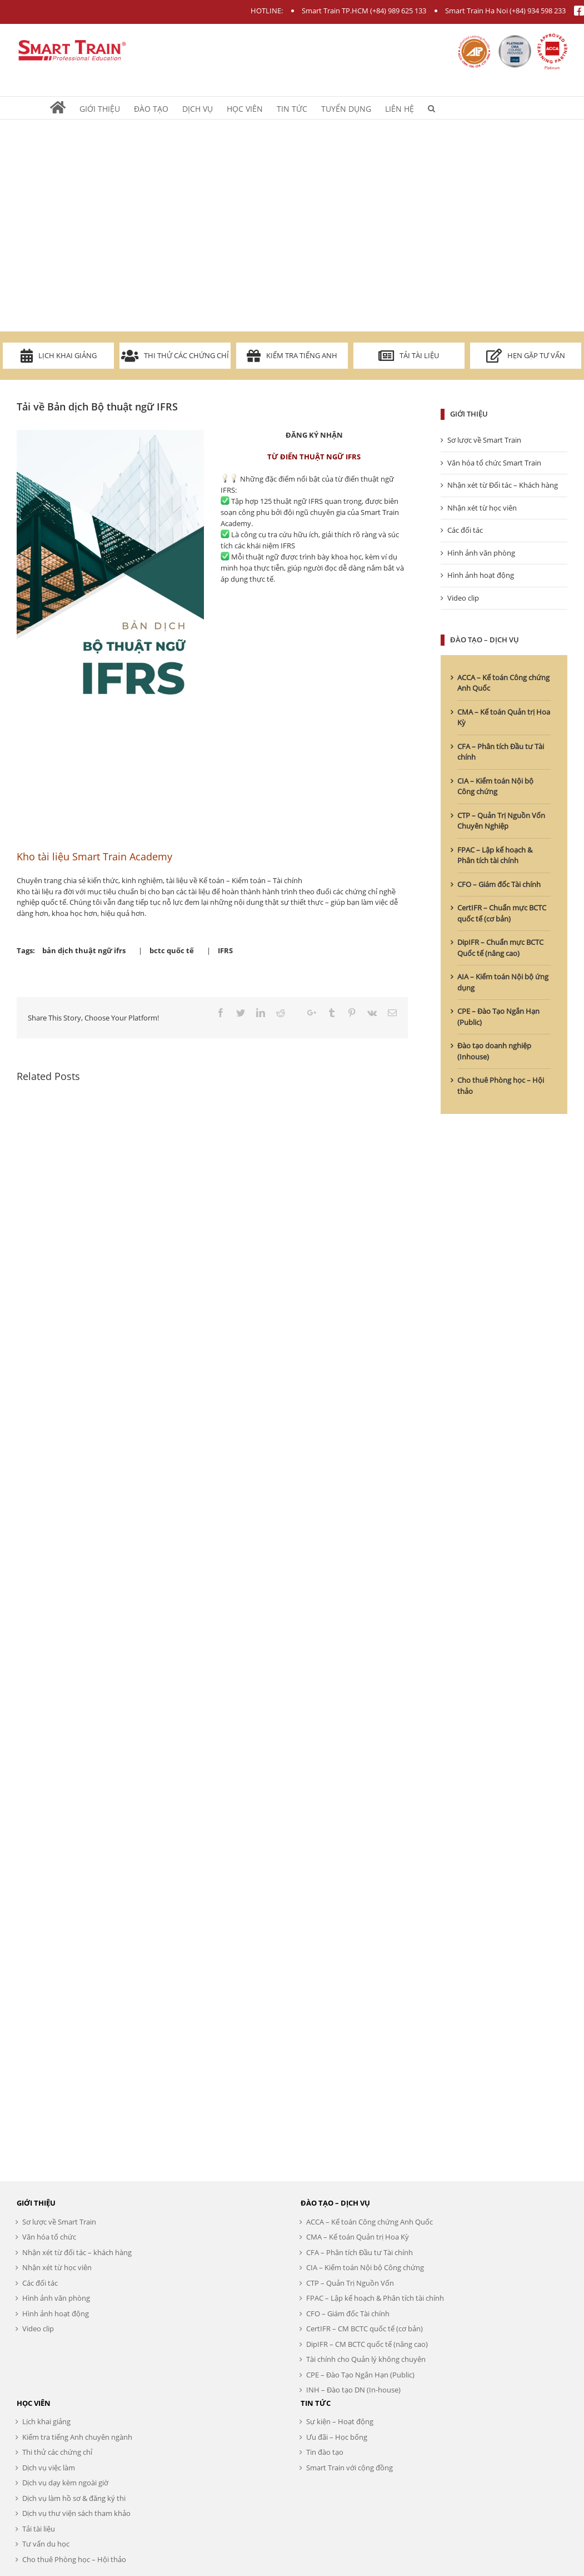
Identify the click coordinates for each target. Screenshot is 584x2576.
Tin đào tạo (324, 2452)
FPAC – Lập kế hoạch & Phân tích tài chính (494, 855)
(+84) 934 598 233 (538, 11)
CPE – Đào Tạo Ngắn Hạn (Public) (360, 2375)
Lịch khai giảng (59, 356)
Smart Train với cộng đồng (349, 2468)
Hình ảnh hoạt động (480, 575)
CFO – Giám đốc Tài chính (499, 884)
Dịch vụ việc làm (48, 2468)
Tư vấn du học (45, 2544)
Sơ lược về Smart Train (484, 440)
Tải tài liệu (408, 356)
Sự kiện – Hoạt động (339, 2421)
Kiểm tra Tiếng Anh (292, 356)
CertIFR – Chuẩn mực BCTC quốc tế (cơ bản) (501, 913)
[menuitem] (64, 108)
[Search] (431, 108)
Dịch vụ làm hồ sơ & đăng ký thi (74, 2498)
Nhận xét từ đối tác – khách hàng (77, 2252)
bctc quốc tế (171, 950)
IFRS (225, 950)
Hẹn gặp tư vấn (525, 356)
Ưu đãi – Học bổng (336, 2437)
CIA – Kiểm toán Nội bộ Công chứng (495, 786)
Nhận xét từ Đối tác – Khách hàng (502, 485)
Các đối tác (465, 530)
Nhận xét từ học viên (482, 508)
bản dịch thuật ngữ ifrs (84, 950)
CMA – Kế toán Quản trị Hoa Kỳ (357, 2237)
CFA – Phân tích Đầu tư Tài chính (359, 2252)
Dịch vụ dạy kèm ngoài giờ (65, 2483)
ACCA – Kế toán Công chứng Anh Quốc (369, 2222)
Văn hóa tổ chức (49, 2237)
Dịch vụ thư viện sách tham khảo (76, 2513)
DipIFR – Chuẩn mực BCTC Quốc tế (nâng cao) (500, 947)
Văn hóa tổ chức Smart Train (494, 463)
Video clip (463, 598)
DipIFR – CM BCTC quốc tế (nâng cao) (367, 2344)
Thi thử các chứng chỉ (175, 356)
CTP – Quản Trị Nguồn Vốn (350, 2283)
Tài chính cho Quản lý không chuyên (366, 2359)
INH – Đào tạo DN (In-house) (353, 2390)
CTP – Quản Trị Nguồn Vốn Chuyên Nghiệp (501, 820)
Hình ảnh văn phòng (481, 553)
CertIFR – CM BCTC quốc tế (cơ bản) (364, 2329)
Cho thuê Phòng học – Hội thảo (74, 2559)
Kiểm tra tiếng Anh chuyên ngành (77, 2437)
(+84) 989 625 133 (398, 11)
